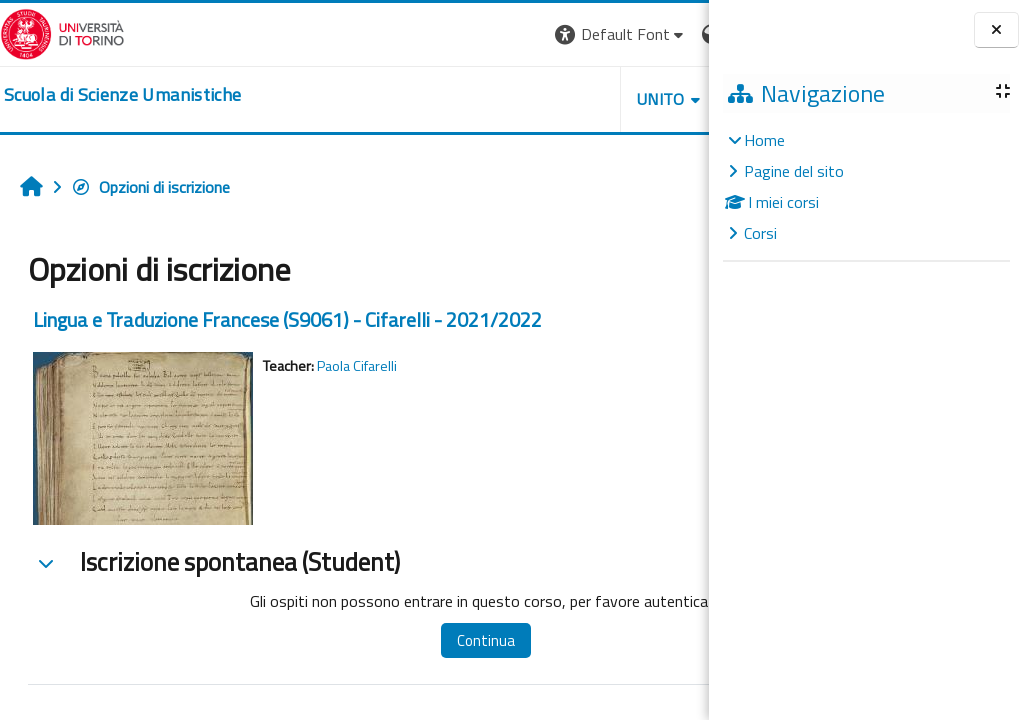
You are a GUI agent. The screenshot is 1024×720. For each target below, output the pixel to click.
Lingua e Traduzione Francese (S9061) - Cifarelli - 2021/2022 (287, 319)
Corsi (760, 233)
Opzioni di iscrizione (150, 187)
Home (764, 140)
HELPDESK (588, 99)
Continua (439, 640)
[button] (434, 34)
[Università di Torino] (62, 32)
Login (674, 34)
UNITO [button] (475, 99)
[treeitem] (866, 186)
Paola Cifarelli (357, 366)
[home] (122, 95)
